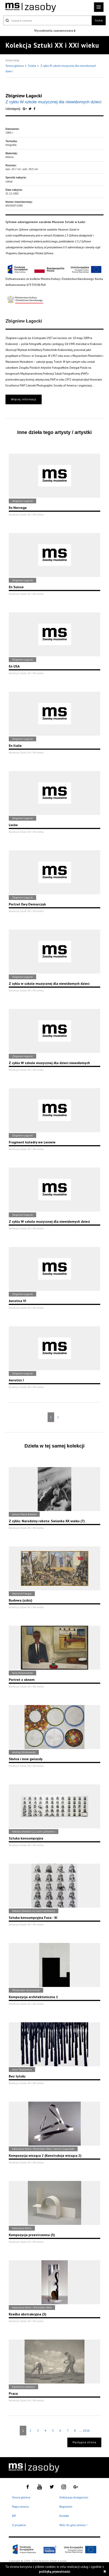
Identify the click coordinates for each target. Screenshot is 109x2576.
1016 (86, 2431)
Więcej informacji (23, 399)
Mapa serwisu (20, 2507)
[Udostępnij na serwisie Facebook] (34, 109)
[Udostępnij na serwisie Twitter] (30, 109)
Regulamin (65, 2507)
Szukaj (99, 20)
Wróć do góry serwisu (73, 2525)
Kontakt (64, 2516)
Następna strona (84, 2442)
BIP (14, 2516)
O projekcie (19, 2525)
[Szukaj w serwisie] (47, 20)
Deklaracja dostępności (73, 2497)
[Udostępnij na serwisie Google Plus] (25, 109)
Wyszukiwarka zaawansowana (54, 31)
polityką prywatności (54, 2571)
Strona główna (14, 66)
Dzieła (32, 66)
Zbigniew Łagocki (23, 96)
